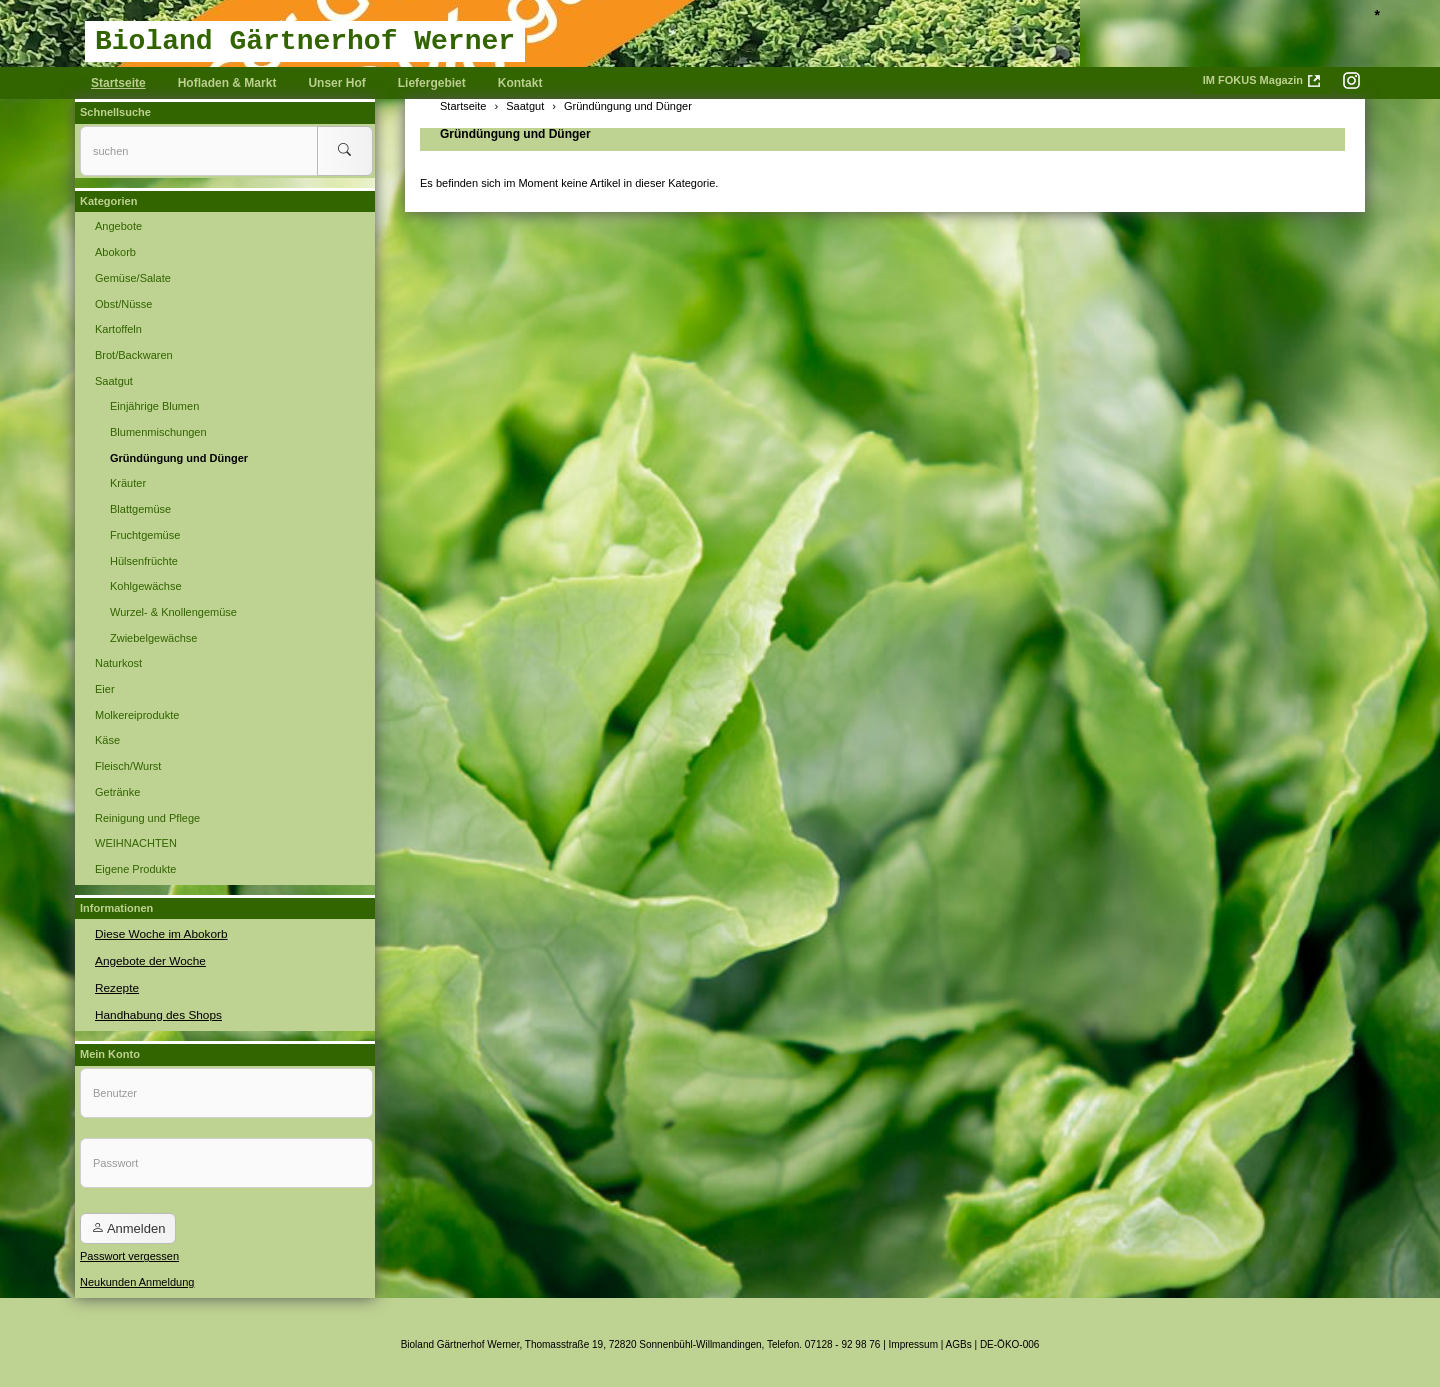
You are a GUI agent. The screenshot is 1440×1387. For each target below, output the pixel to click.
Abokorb (115, 252)
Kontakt (520, 83)
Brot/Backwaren (134, 355)
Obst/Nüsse (123, 304)
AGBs (959, 1339)
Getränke (117, 792)
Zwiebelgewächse (153, 638)
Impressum (913, 1339)
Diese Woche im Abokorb (156, 933)
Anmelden (128, 1223)
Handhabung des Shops (154, 1011)
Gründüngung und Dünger (515, 134)
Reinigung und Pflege (147, 818)
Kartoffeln (118, 329)
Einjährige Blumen (154, 406)
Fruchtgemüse (145, 535)
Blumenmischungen (158, 432)
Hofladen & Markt (227, 83)
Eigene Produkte (135, 869)
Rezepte (115, 985)
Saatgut (114, 381)
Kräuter (128, 483)
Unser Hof (336, 83)
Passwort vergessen (129, 1251)
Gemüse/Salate (133, 278)
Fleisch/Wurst (128, 766)
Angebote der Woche (146, 959)
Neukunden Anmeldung (137, 1277)
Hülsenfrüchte (144, 561)
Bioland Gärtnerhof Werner (305, 41)
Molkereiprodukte (137, 715)
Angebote (118, 226)
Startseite (118, 83)
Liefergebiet (432, 83)
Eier (105, 689)
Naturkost (118, 663)
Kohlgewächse (146, 586)
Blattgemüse (140, 509)
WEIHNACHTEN (136, 843)
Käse (107, 740)
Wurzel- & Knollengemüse (173, 612)
